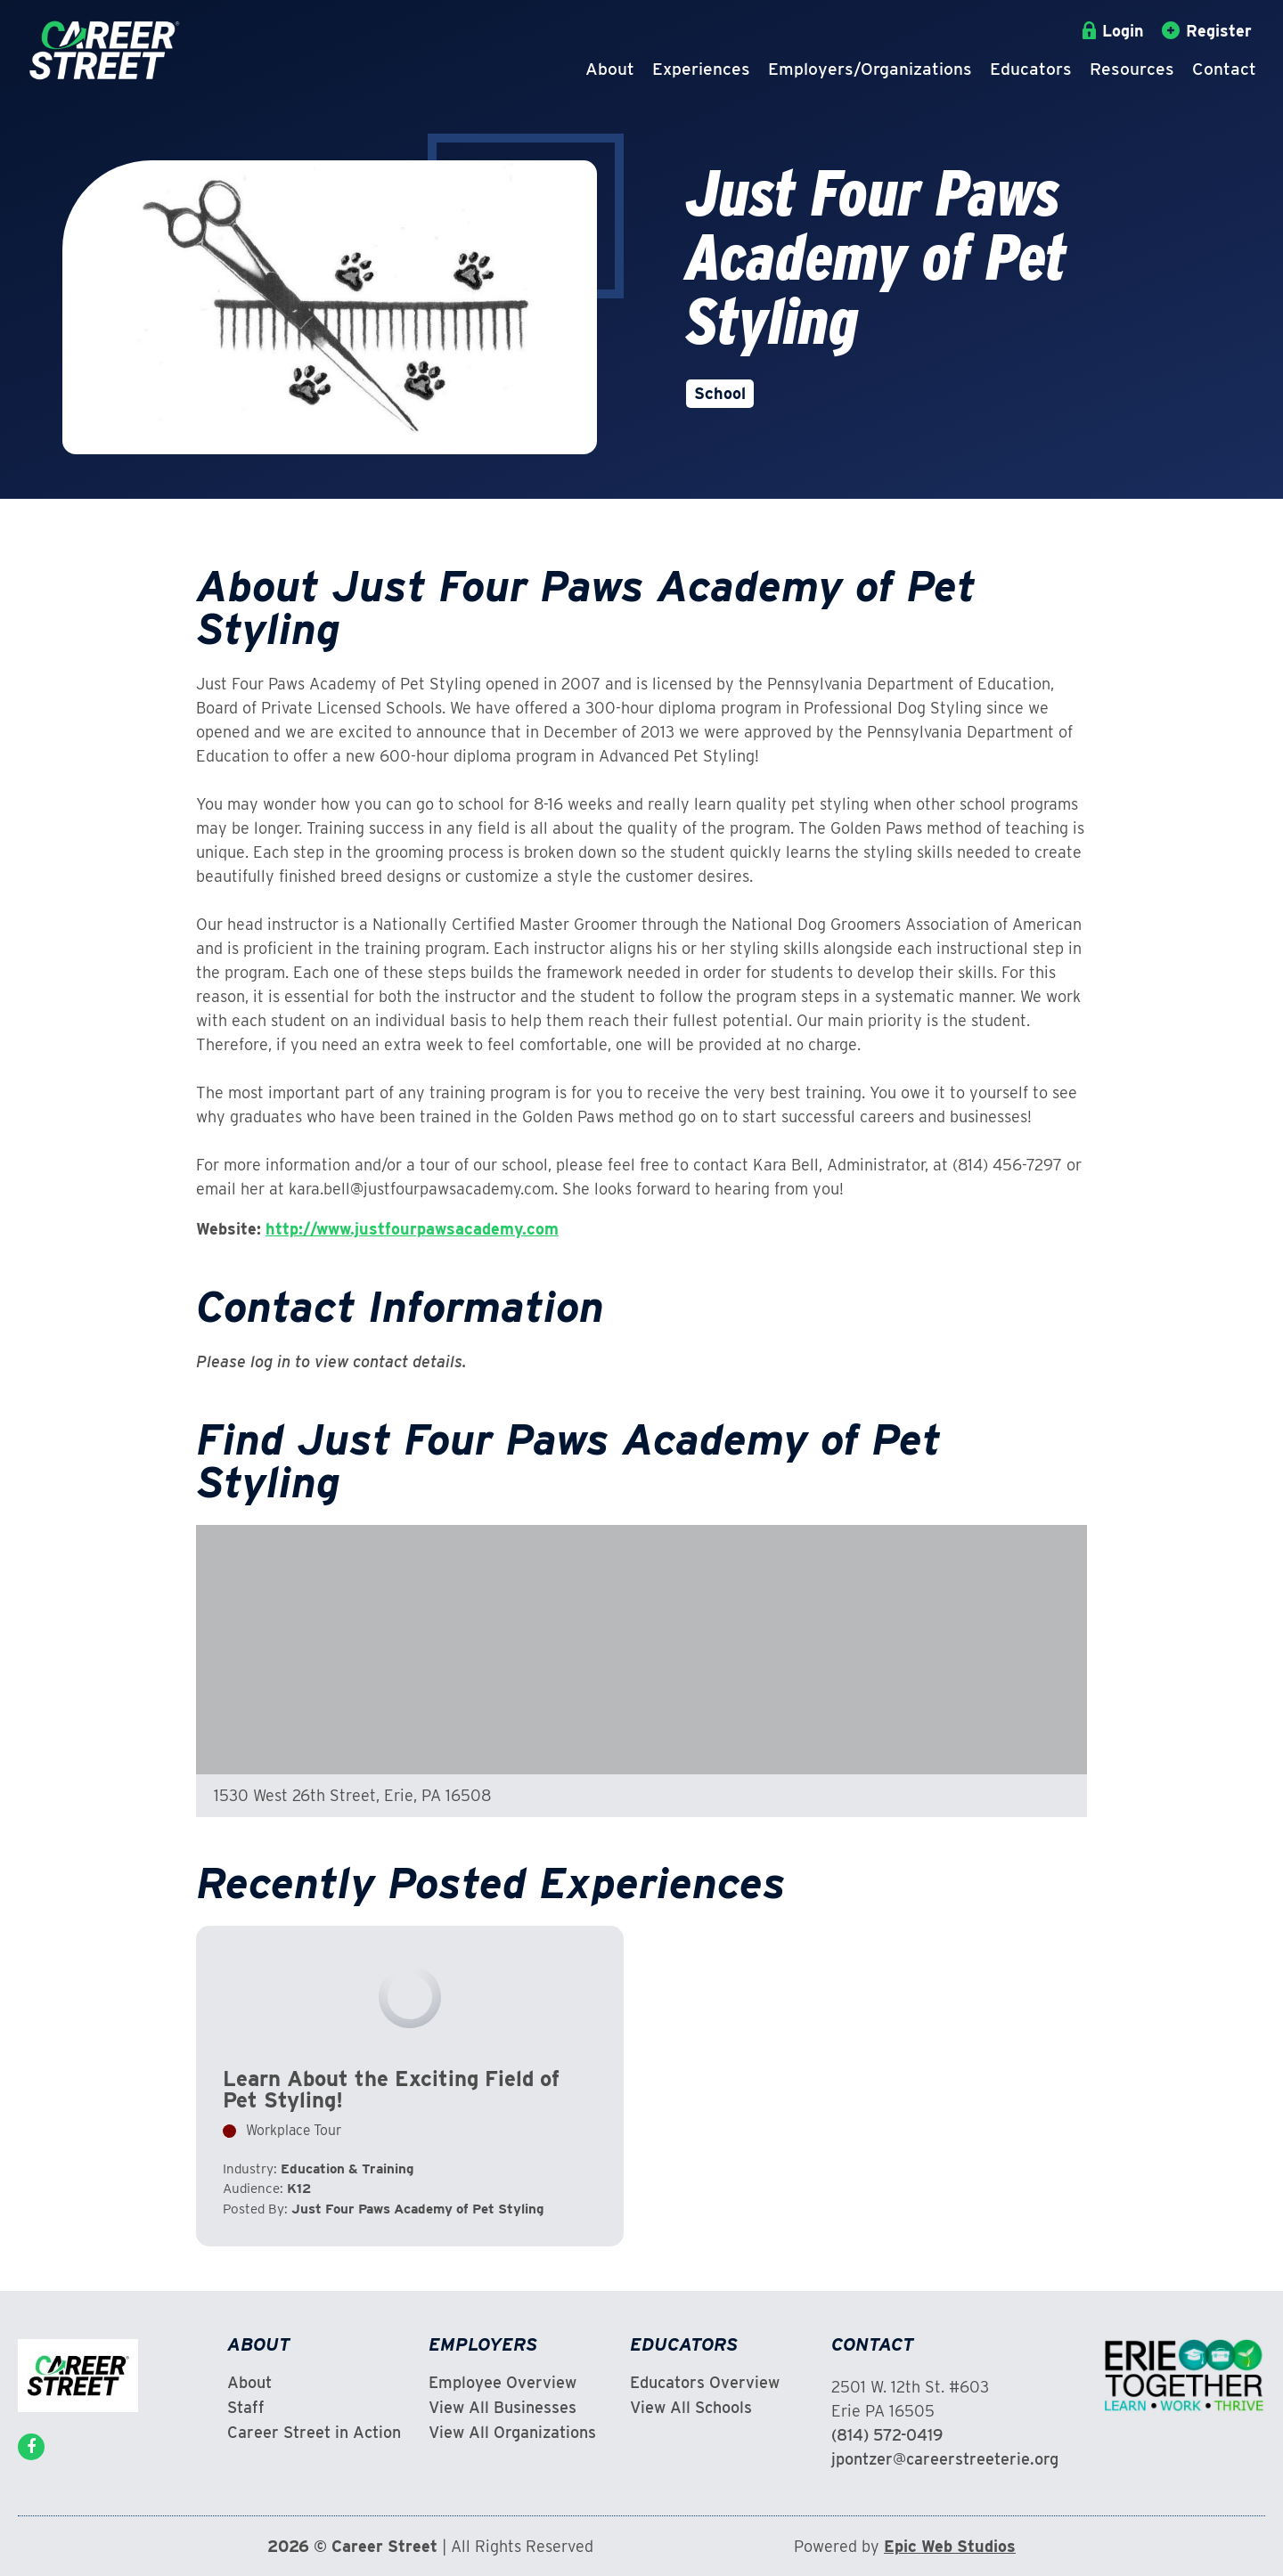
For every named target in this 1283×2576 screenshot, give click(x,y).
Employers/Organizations (870, 69)
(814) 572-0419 (887, 2434)
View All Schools (691, 2408)
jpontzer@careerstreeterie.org (944, 2459)
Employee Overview (502, 2383)
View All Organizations (512, 2433)
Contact (1224, 69)
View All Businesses (502, 2408)
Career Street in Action (314, 2433)
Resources (1132, 69)
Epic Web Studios (950, 2546)
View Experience (410, 2086)
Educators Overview (705, 2383)
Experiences (701, 69)
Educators (1031, 69)
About (609, 69)
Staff (246, 2408)
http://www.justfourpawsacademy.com (412, 1228)
